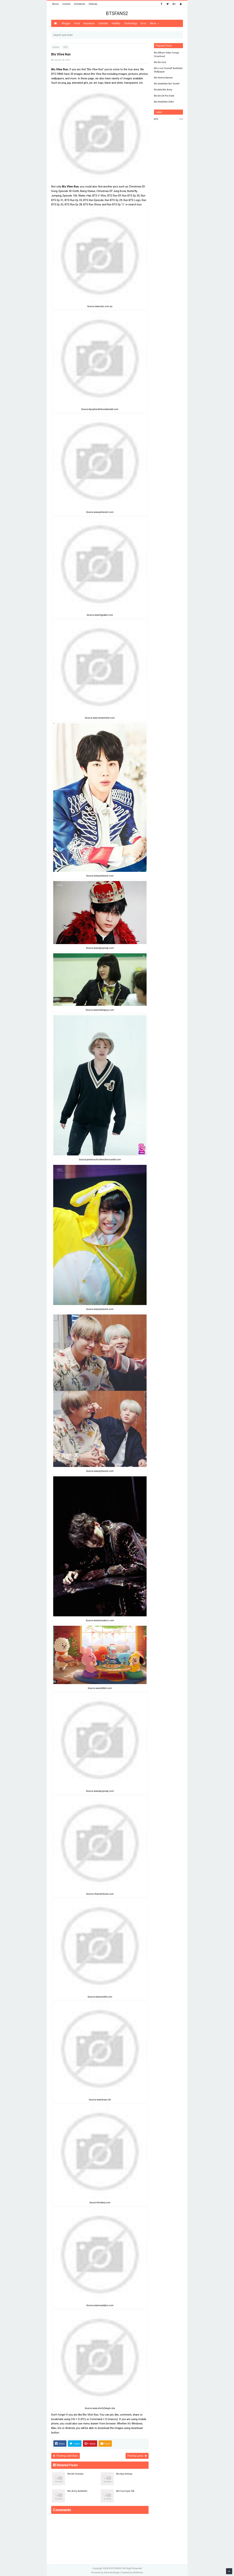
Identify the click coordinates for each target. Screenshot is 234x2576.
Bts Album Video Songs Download (166, 54)
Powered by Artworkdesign (105, 2571)
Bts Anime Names (163, 77)
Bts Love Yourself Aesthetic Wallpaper (168, 70)
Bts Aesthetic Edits (164, 101)
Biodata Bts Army (163, 89)
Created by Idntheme (132, 2571)
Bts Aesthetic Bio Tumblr (167, 83)
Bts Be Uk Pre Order (164, 95)
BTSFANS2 (116, 2567)
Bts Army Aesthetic (77, 2490)
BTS (156, 119)
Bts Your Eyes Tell (125, 2490)
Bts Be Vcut (160, 62)
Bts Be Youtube (75, 2473)
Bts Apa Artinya (124, 2473)
